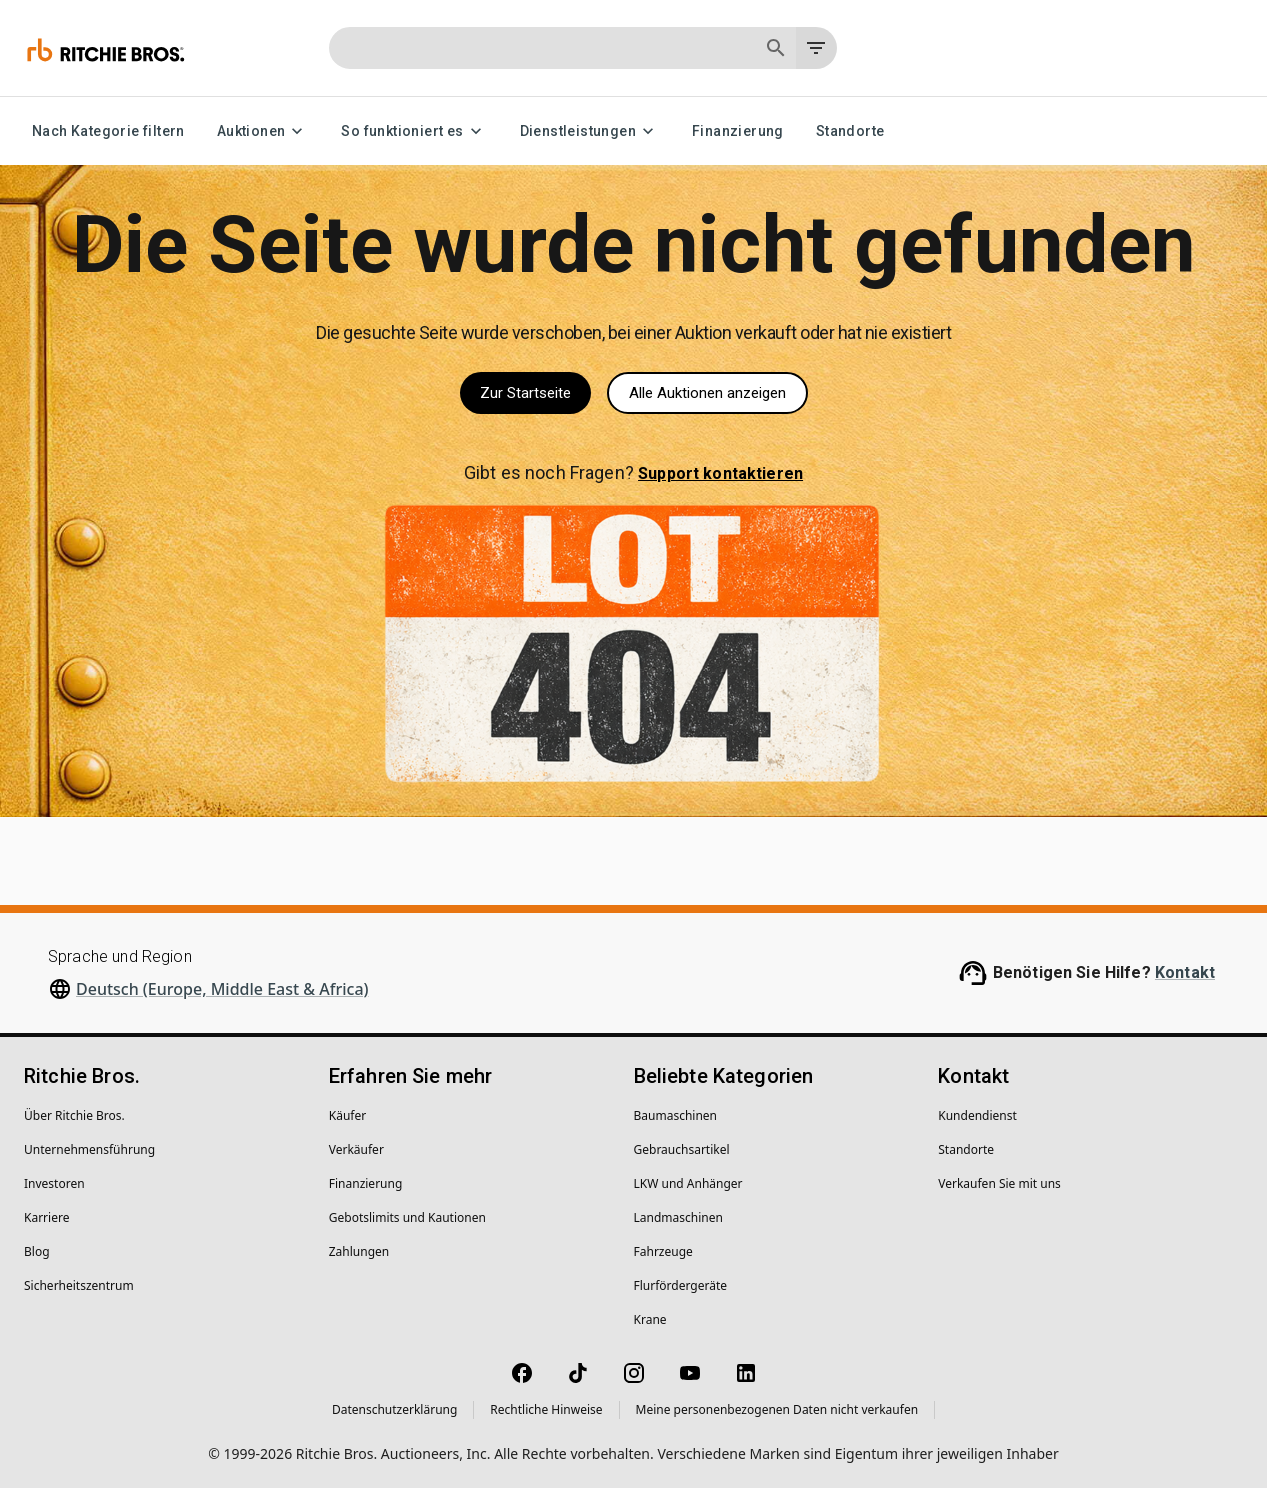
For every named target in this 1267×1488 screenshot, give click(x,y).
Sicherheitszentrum (79, 1285)
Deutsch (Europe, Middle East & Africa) (222, 989)
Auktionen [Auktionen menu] (263, 131)
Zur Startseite (525, 393)
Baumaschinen (676, 1115)
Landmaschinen (678, 1217)
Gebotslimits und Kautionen (407, 1217)
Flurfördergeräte (680, 1285)
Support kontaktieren (720, 473)
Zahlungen (359, 1251)
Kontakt (1185, 972)
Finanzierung (738, 131)
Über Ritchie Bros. (74, 1115)
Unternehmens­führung (89, 1149)
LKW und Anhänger (688, 1183)
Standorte (850, 131)
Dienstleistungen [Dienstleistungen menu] (590, 131)
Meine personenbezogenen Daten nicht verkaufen (777, 1409)
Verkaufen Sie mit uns (999, 1183)
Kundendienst (977, 1115)
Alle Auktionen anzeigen (707, 393)
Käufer (347, 1115)
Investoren (54, 1183)
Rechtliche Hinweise (546, 1409)
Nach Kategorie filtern (108, 131)
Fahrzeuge (663, 1251)
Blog (37, 1251)
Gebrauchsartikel (682, 1149)
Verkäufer (356, 1149)
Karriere (46, 1217)
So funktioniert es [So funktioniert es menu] (414, 131)
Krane (650, 1319)
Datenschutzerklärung (394, 1409)
